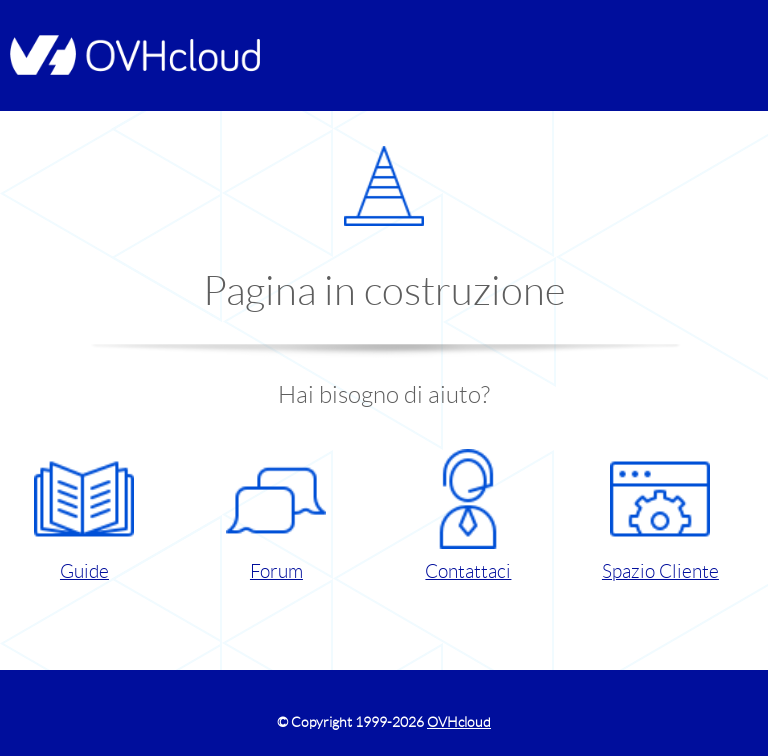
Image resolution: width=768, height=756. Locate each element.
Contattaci (468, 515)
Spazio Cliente (660, 515)
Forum (276, 515)
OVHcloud (459, 722)
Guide (84, 515)
